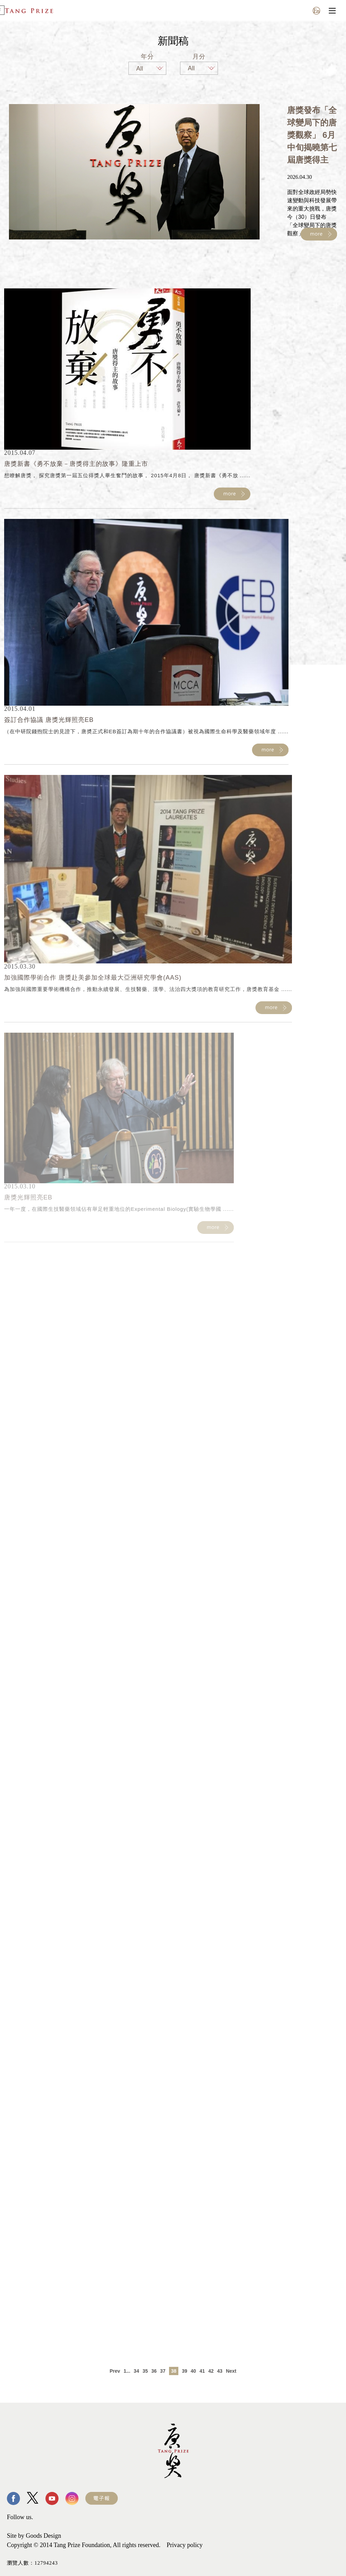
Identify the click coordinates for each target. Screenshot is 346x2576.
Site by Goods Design (34, 2535)
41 (202, 2371)
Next (231, 2371)
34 (136, 2371)
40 (193, 2371)
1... (127, 2371)
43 (220, 2371)
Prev (115, 2371)
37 (163, 2371)
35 (145, 2371)
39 (184, 2371)
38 (174, 2371)
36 (154, 2371)
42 (211, 2371)
